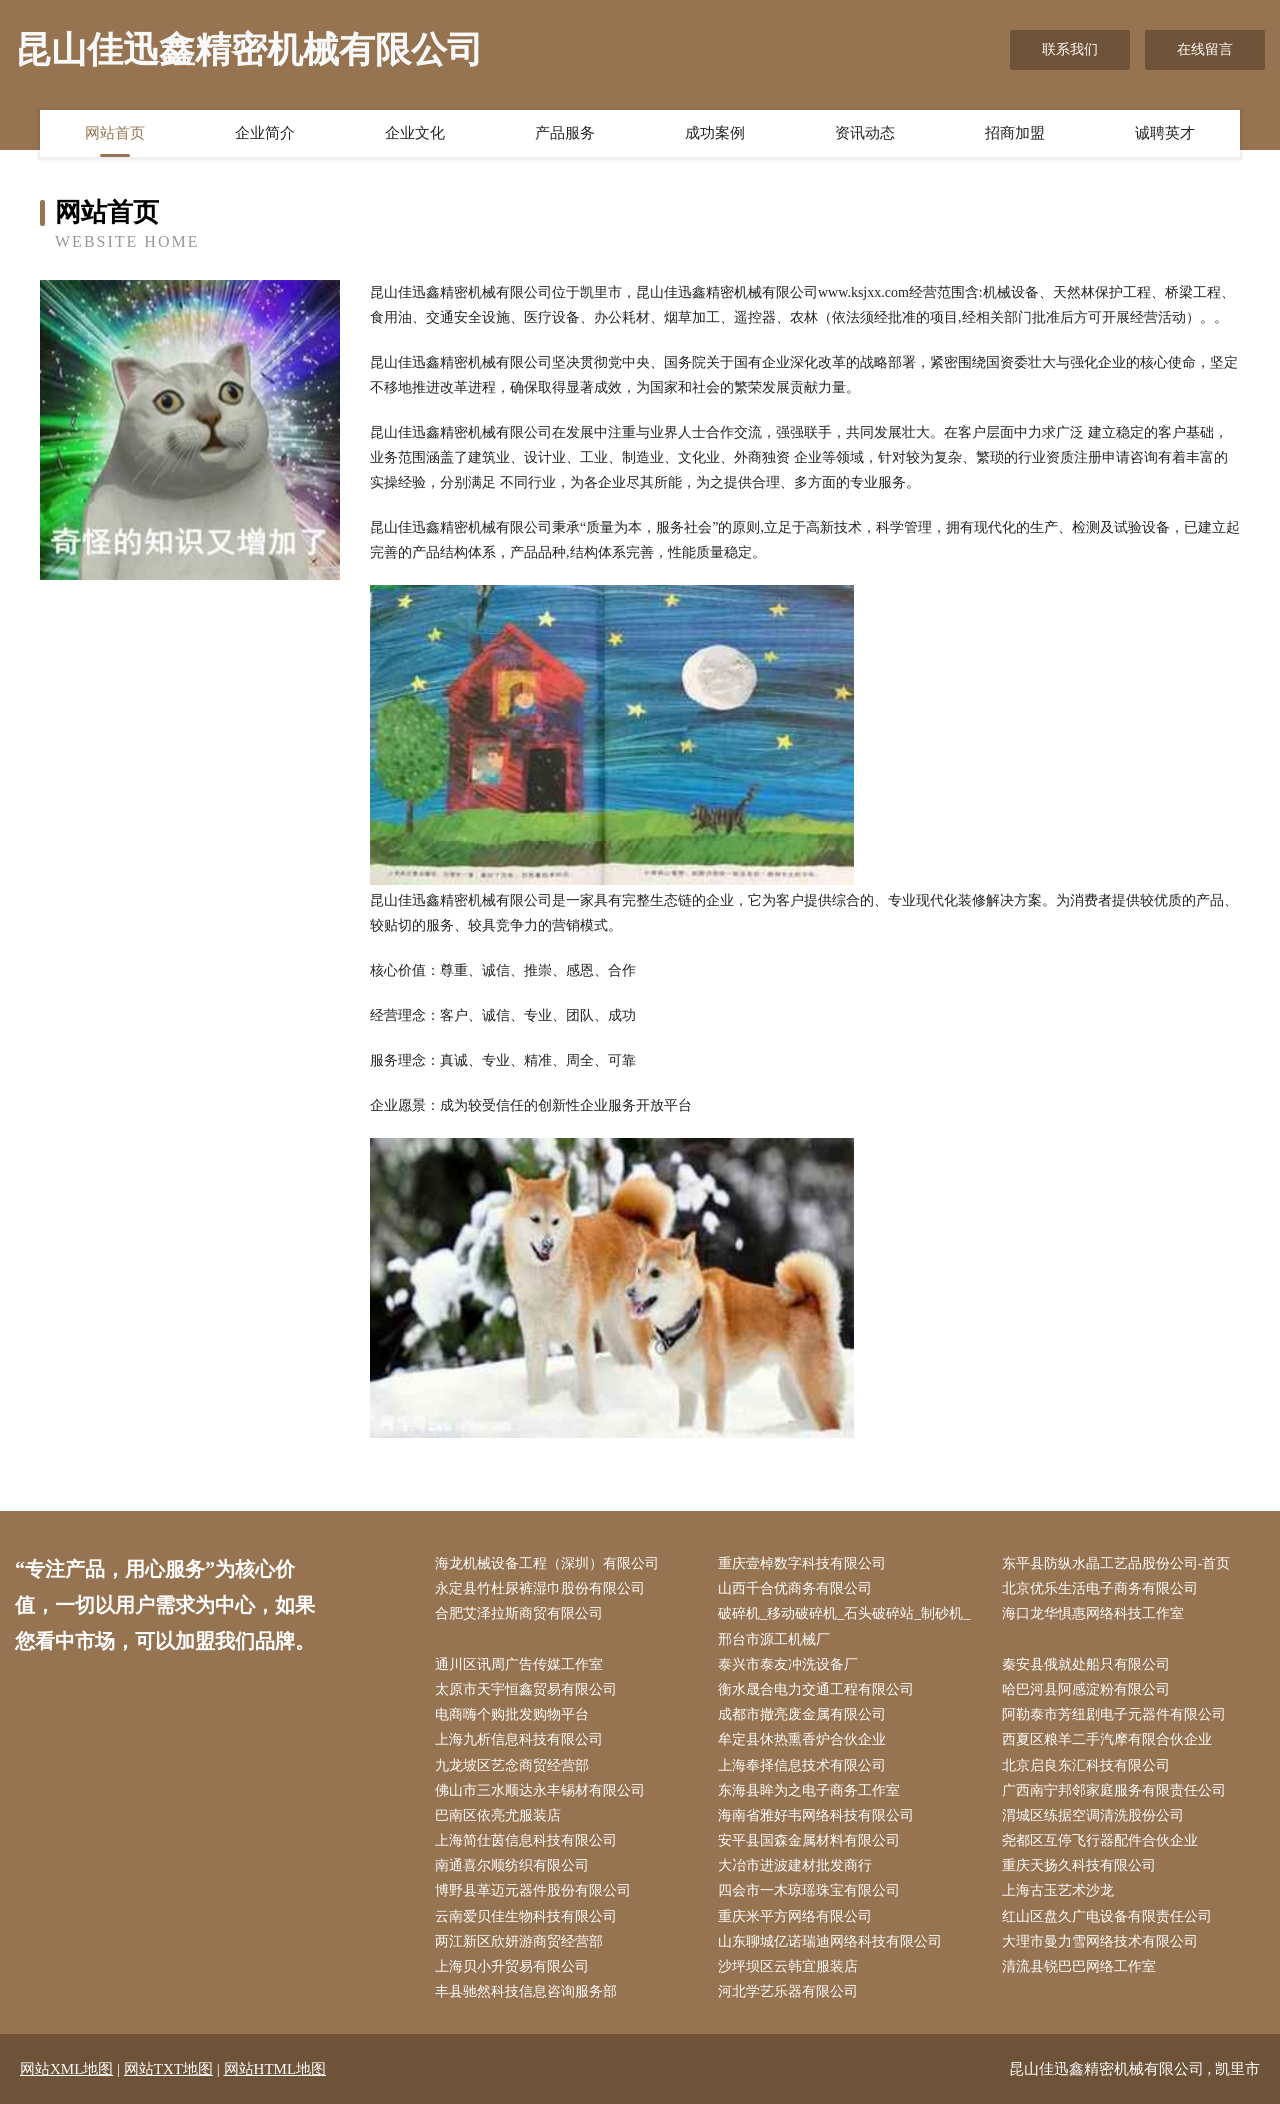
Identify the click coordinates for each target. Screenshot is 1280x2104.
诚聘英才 (1165, 133)
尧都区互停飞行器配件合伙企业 (1100, 1840)
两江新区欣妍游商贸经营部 (519, 1941)
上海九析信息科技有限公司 (519, 1739)
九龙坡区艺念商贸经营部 (512, 1765)
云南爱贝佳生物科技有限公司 (526, 1916)
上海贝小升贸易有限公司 (512, 1966)
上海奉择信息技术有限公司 (802, 1765)
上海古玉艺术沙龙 (1058, 1890)
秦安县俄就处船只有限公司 (1086, 1664)
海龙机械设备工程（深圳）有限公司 (547, 1563)
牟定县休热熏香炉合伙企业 (802, 1739)
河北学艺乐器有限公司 (788, 1991)
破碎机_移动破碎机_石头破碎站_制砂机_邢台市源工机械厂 (844, 1626)
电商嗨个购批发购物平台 (512, 1714)
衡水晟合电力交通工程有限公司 (816, 1689)
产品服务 (565, 133)
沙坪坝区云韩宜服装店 (788, 1966)
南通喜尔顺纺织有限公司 (512, 1865)
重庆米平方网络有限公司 (795, 1916)
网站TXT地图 (168, 2069)
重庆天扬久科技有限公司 (1079, 1865)
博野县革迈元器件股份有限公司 (533, 1890)
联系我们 (1070, 49)
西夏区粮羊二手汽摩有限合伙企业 (1107, 1739)
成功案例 (715, 133)
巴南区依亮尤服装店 (498, 1815)
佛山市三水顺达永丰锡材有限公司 (540, 1790)
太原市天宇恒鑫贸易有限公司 (526, 1689)
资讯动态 (865, 133)
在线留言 (1205, 49)
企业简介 (265, 133)
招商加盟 (1015, 133)
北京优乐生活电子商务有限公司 (1100, 1588)
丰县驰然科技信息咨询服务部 (526, 1991)
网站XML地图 (66, 2069)
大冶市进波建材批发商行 (795, 1865)
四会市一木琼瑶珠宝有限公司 (809, 1890)
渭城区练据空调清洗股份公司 (1093, 1815)
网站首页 (115, 133)
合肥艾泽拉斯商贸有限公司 (519, 1613)
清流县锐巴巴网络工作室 (1079, 1966)
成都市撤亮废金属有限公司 (802, 1714)
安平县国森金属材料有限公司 (809, 1840)
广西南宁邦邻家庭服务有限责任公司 (1114, 1790)
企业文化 (415, 133)
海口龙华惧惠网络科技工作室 (1093, 1613)
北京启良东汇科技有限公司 (1086, 1765)
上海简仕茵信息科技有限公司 (526, 1840)
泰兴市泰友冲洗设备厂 (788, 1664)
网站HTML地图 (275, 2069)
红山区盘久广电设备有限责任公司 (1107, 1916)
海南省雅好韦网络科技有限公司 (816, 1815)
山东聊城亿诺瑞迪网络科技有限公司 (830, 1941)
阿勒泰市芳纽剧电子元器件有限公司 (1114, 1714)
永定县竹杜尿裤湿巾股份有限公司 (540, 1588)
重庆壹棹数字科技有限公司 (802, 1563)
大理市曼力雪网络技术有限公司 (1100, 1941)
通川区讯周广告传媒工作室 (519, 1664)
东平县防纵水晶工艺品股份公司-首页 (1116, 1563)
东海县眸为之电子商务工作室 (809, 1790)
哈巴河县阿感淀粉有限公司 (1086, 1689)
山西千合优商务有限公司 (795, 1588)
